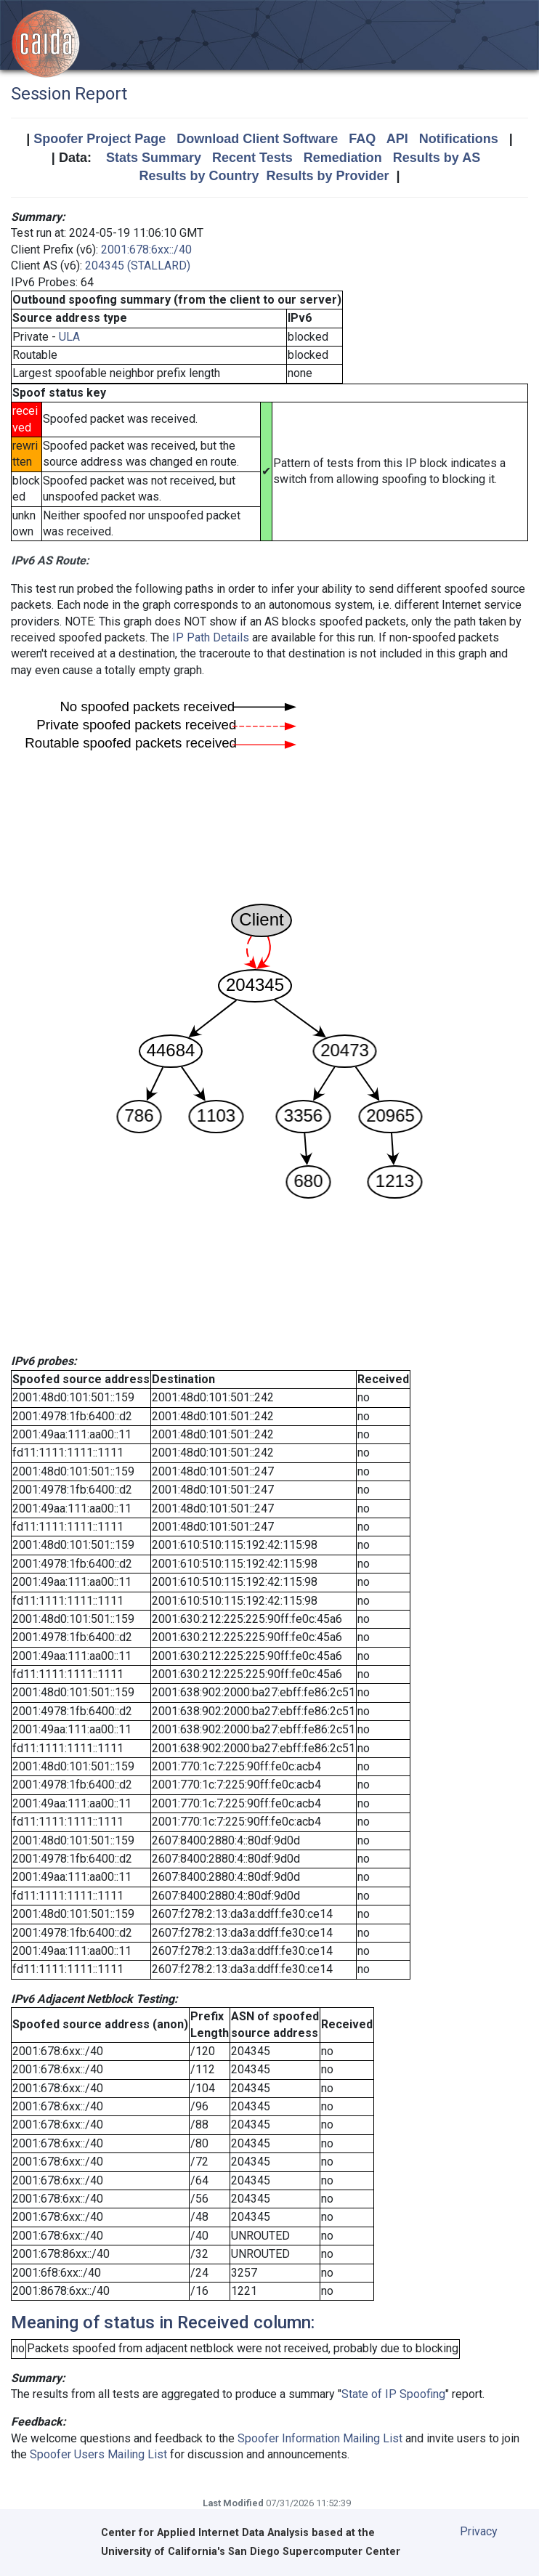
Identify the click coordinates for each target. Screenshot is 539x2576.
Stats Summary (153, 157)
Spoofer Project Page (99, 138)
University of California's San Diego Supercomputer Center (250, 2551)
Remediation (343, 157)
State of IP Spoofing (393, 2394)
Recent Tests (252, 157)
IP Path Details (210, 637)
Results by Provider (327, 176)
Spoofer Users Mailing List (98, 2454)
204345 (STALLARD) (137, 265)
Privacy (479, 2531)
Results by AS (436, 157)
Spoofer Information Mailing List (320, 2438)
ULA (69, 337)
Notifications (458, 138)
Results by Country (199, 176)
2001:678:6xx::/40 (146, 249)
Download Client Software (257, 138)
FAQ (362, 138)
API (397, 138)
